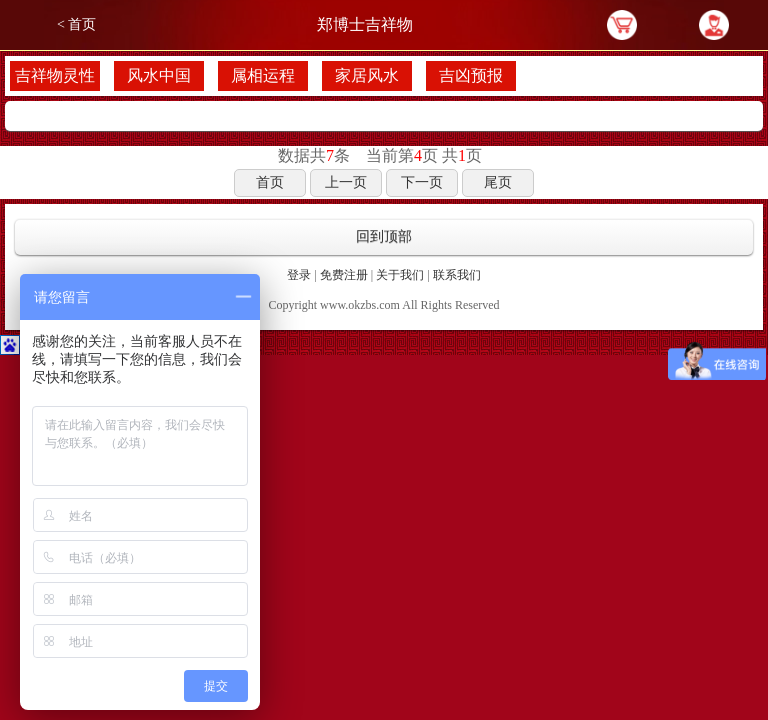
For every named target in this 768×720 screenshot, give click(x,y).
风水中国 (159, 75)
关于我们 (400, 275)
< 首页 (76, 24)
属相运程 (263, 75)
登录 (299, 275)
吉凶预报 (471, 75)
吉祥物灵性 (55, 75)
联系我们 (457, 275)
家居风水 (367, 75)
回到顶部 (384, 236)
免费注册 (344, 275)
